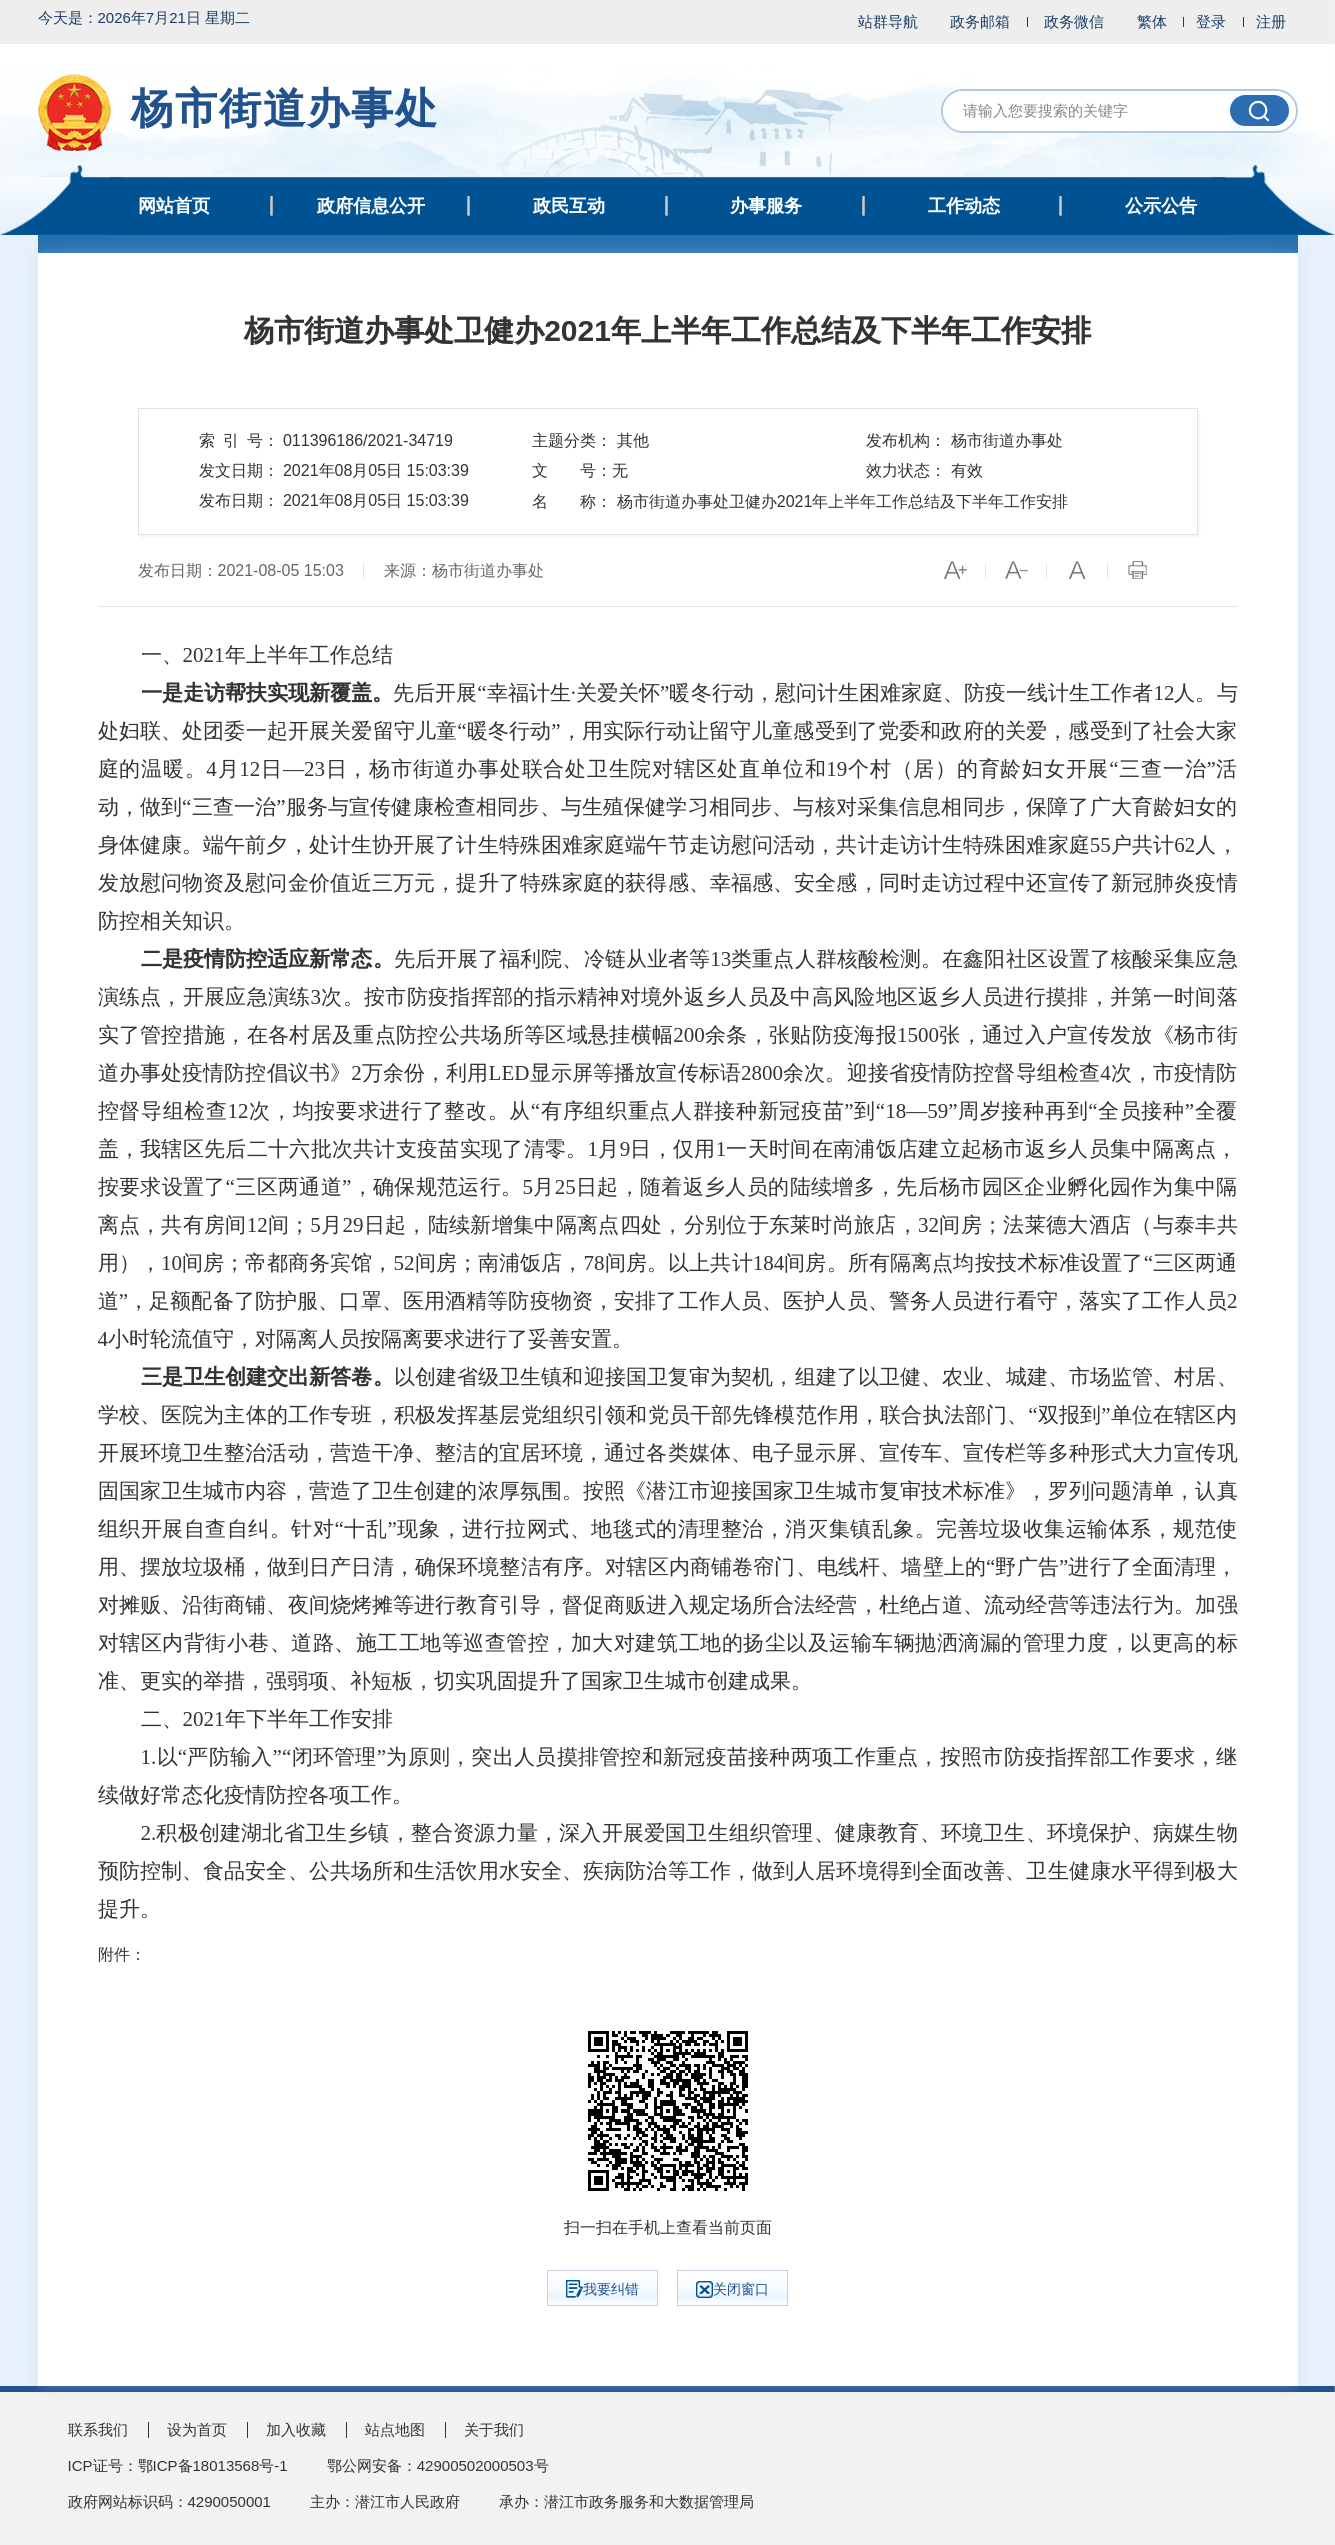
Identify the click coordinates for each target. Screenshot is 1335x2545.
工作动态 (964, 206)
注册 (1271, 21)
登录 (1211, 21)
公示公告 (1161, 206)
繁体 (1152, 21)
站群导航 (888, 21)
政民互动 (569, 206)
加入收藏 (296, 2429)
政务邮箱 (980, 21)
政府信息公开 (371, 206)
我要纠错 (602, 2289)
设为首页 (197, 2429)
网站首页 (174, 206)
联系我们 (98, 2429)
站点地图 (395, 2429)
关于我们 (494, 2429)
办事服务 (766, 206)
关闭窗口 (732, 2289)
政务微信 (1074, 21)
